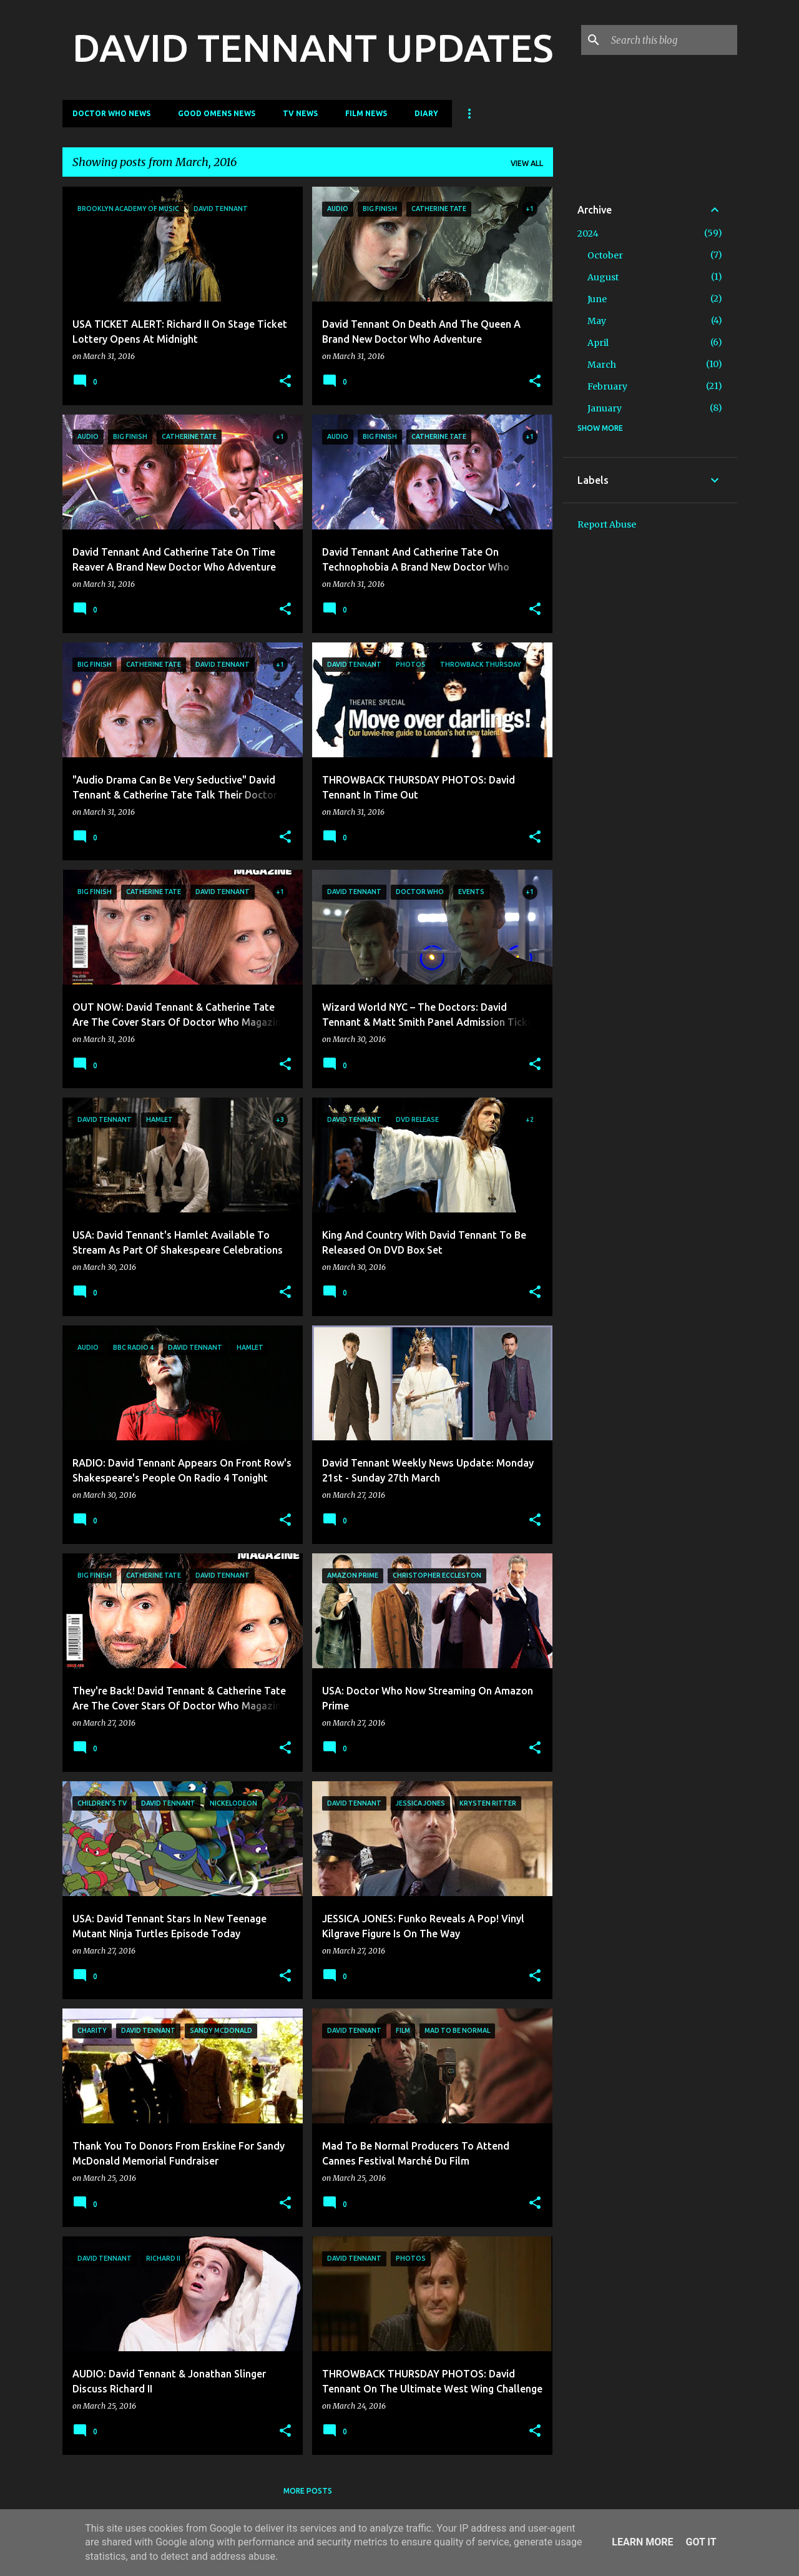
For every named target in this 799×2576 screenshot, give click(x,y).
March (601, 364)
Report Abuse (606, 524)
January (604, 408)
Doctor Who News (111, 113)
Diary (426, 113)
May (596, 321)
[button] (285, 381)
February (607, 386)
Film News (366, 113)
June (597, 299)
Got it (700, 2542)
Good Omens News (216, 113)
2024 (588, 233)
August (603, 277)
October (605, 255)
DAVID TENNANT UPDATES (312, 47)
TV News (300, 113)
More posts (307, 2491)
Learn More (642, 2542)
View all (527, 163)
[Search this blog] (671, 40)
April (598, 342)
